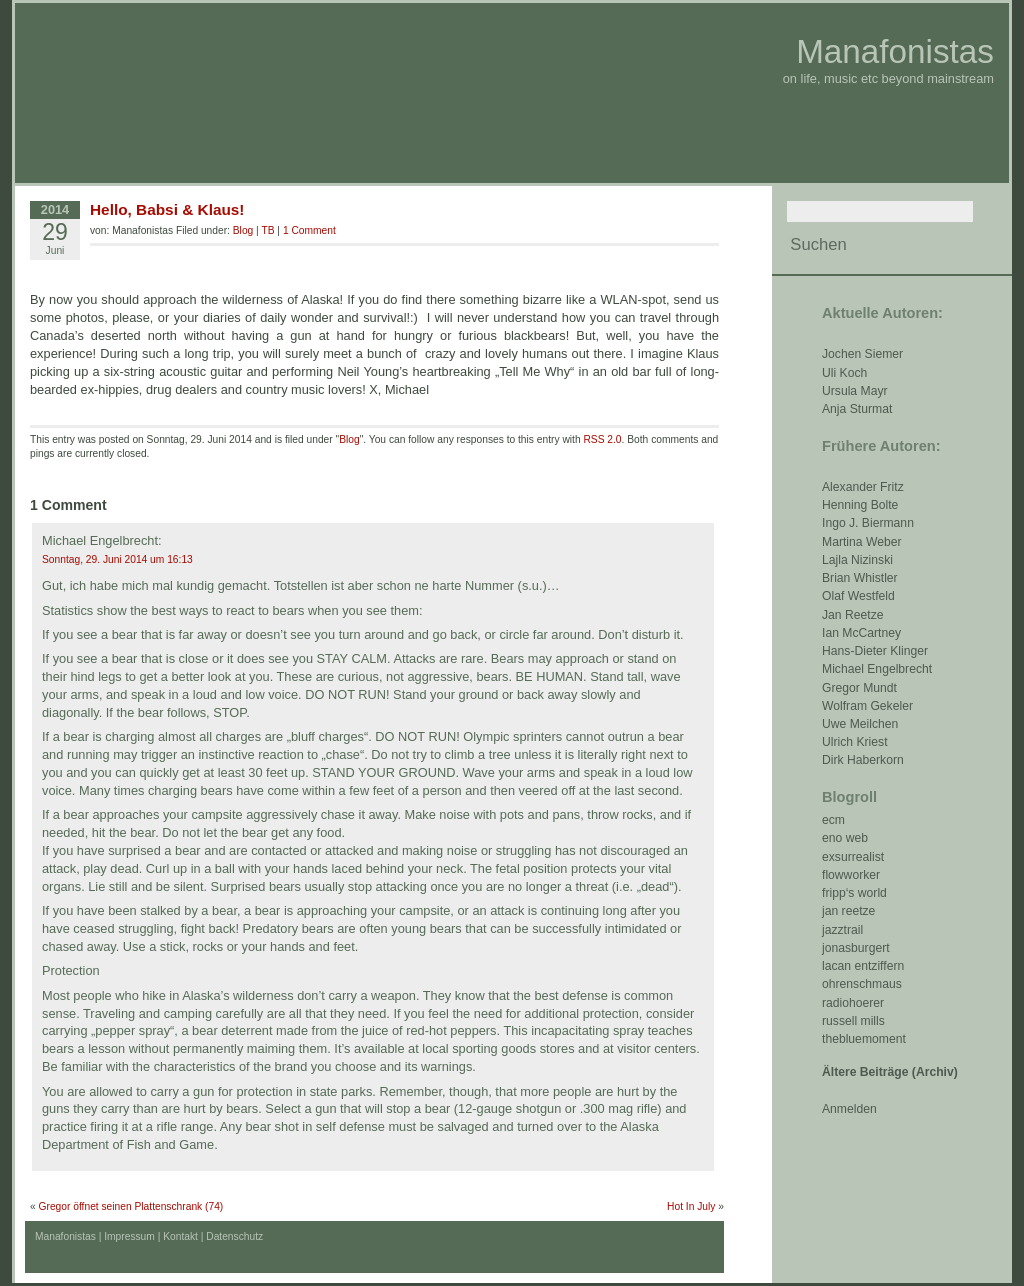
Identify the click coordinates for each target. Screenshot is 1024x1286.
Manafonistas (895, 51)
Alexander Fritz (863, 487)
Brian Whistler (860, 578)
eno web (845, 838)
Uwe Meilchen (860, 724)
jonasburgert (856, 948)
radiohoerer (853, 1003)
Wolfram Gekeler (867, 706)
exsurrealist (853, 857)
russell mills (853, 1021)
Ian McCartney (861, 633)
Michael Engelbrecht (877, 669)
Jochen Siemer (862, 354)
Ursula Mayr (855, 391)
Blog (243, 230)
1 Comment (309, 230)
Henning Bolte (860, 505)
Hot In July (691, 1206)
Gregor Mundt (859, 688)
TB (267, 230)
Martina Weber (862, 542)
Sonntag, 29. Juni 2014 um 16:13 (117, 559)
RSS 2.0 (602, 439)
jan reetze (848, 911)
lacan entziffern (863, 966)
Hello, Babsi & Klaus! (167, 209)
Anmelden (849, 1109)
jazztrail (842, 930)
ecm (833, 820)
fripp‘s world (854, 893)
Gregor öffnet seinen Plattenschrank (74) (131, 1206)
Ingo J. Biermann (868, 523)
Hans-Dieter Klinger (875, 651)
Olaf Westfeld (858, 596)
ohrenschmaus (862, 984)
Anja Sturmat (857, 409)
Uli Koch (844, 373)
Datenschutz (234, 1236)
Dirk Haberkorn (863, 760)
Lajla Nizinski (857, 560)
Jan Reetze (853, 615)
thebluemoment (864, 1039)
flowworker (851, 875)
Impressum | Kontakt (151, 1236)
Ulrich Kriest (855, 742)
